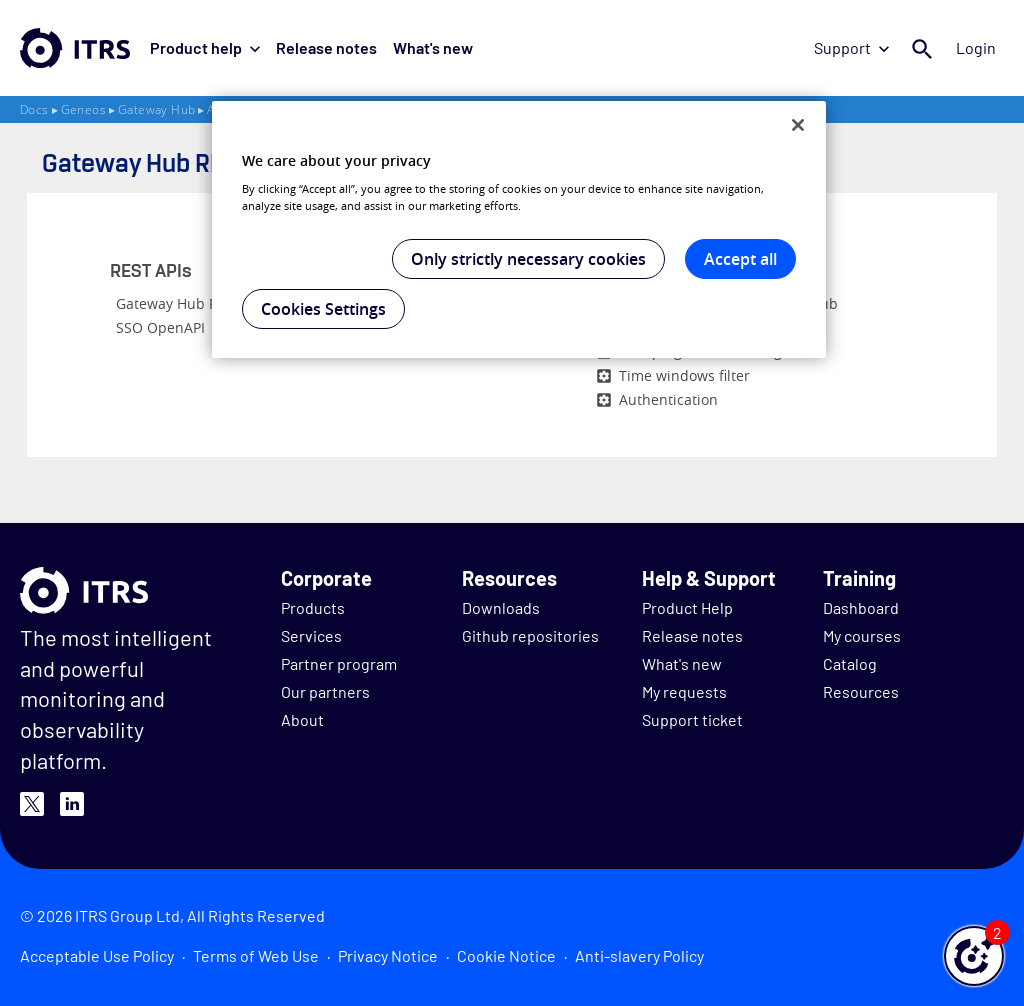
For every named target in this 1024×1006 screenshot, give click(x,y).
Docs (34, 109)
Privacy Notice (388, 955)
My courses (862, 635)
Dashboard (861, 607)
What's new (433, 47)
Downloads (501, 607)
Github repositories (530, 635)
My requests (684, 691)
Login (976, 47)
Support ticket (692, 719)
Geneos (83, 109)
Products (313, 607)
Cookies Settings (323, 309)
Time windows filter (684, 375)
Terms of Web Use (256, 955)
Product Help (687, 607)
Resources (861, 691)
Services (311, 635)
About (302, 719)
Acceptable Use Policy (97, 955)
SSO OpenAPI (160, 327)
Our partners (325, 691)
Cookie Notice (506, 955)
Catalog (850, 663)
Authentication (668, 399)
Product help (205, 47)
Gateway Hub (156, 109)
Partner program (339, 663)
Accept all (740, 259)
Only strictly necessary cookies (528, 259)
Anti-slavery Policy (639, 955)
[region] (519, 230)
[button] (974, 956)
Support (851, 47)
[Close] (798, 125)
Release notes (326, 47)
